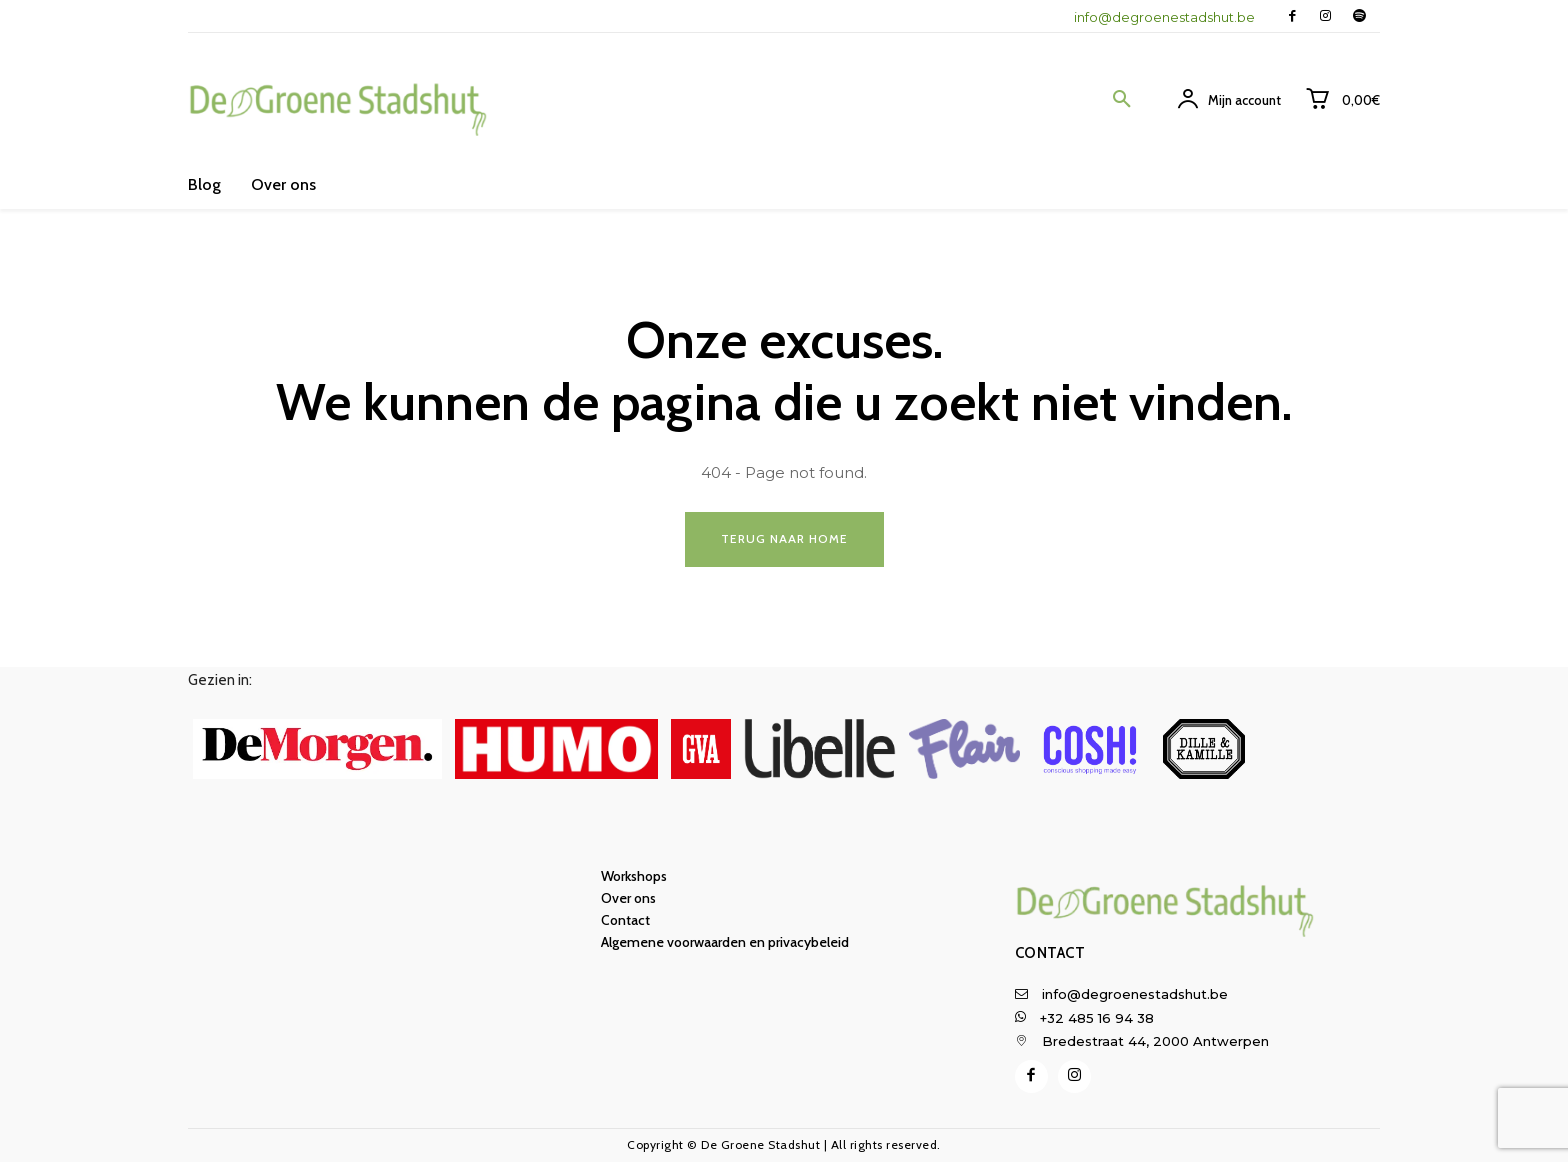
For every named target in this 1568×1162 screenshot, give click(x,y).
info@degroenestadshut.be (1164, 17)
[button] (1122, 100)
